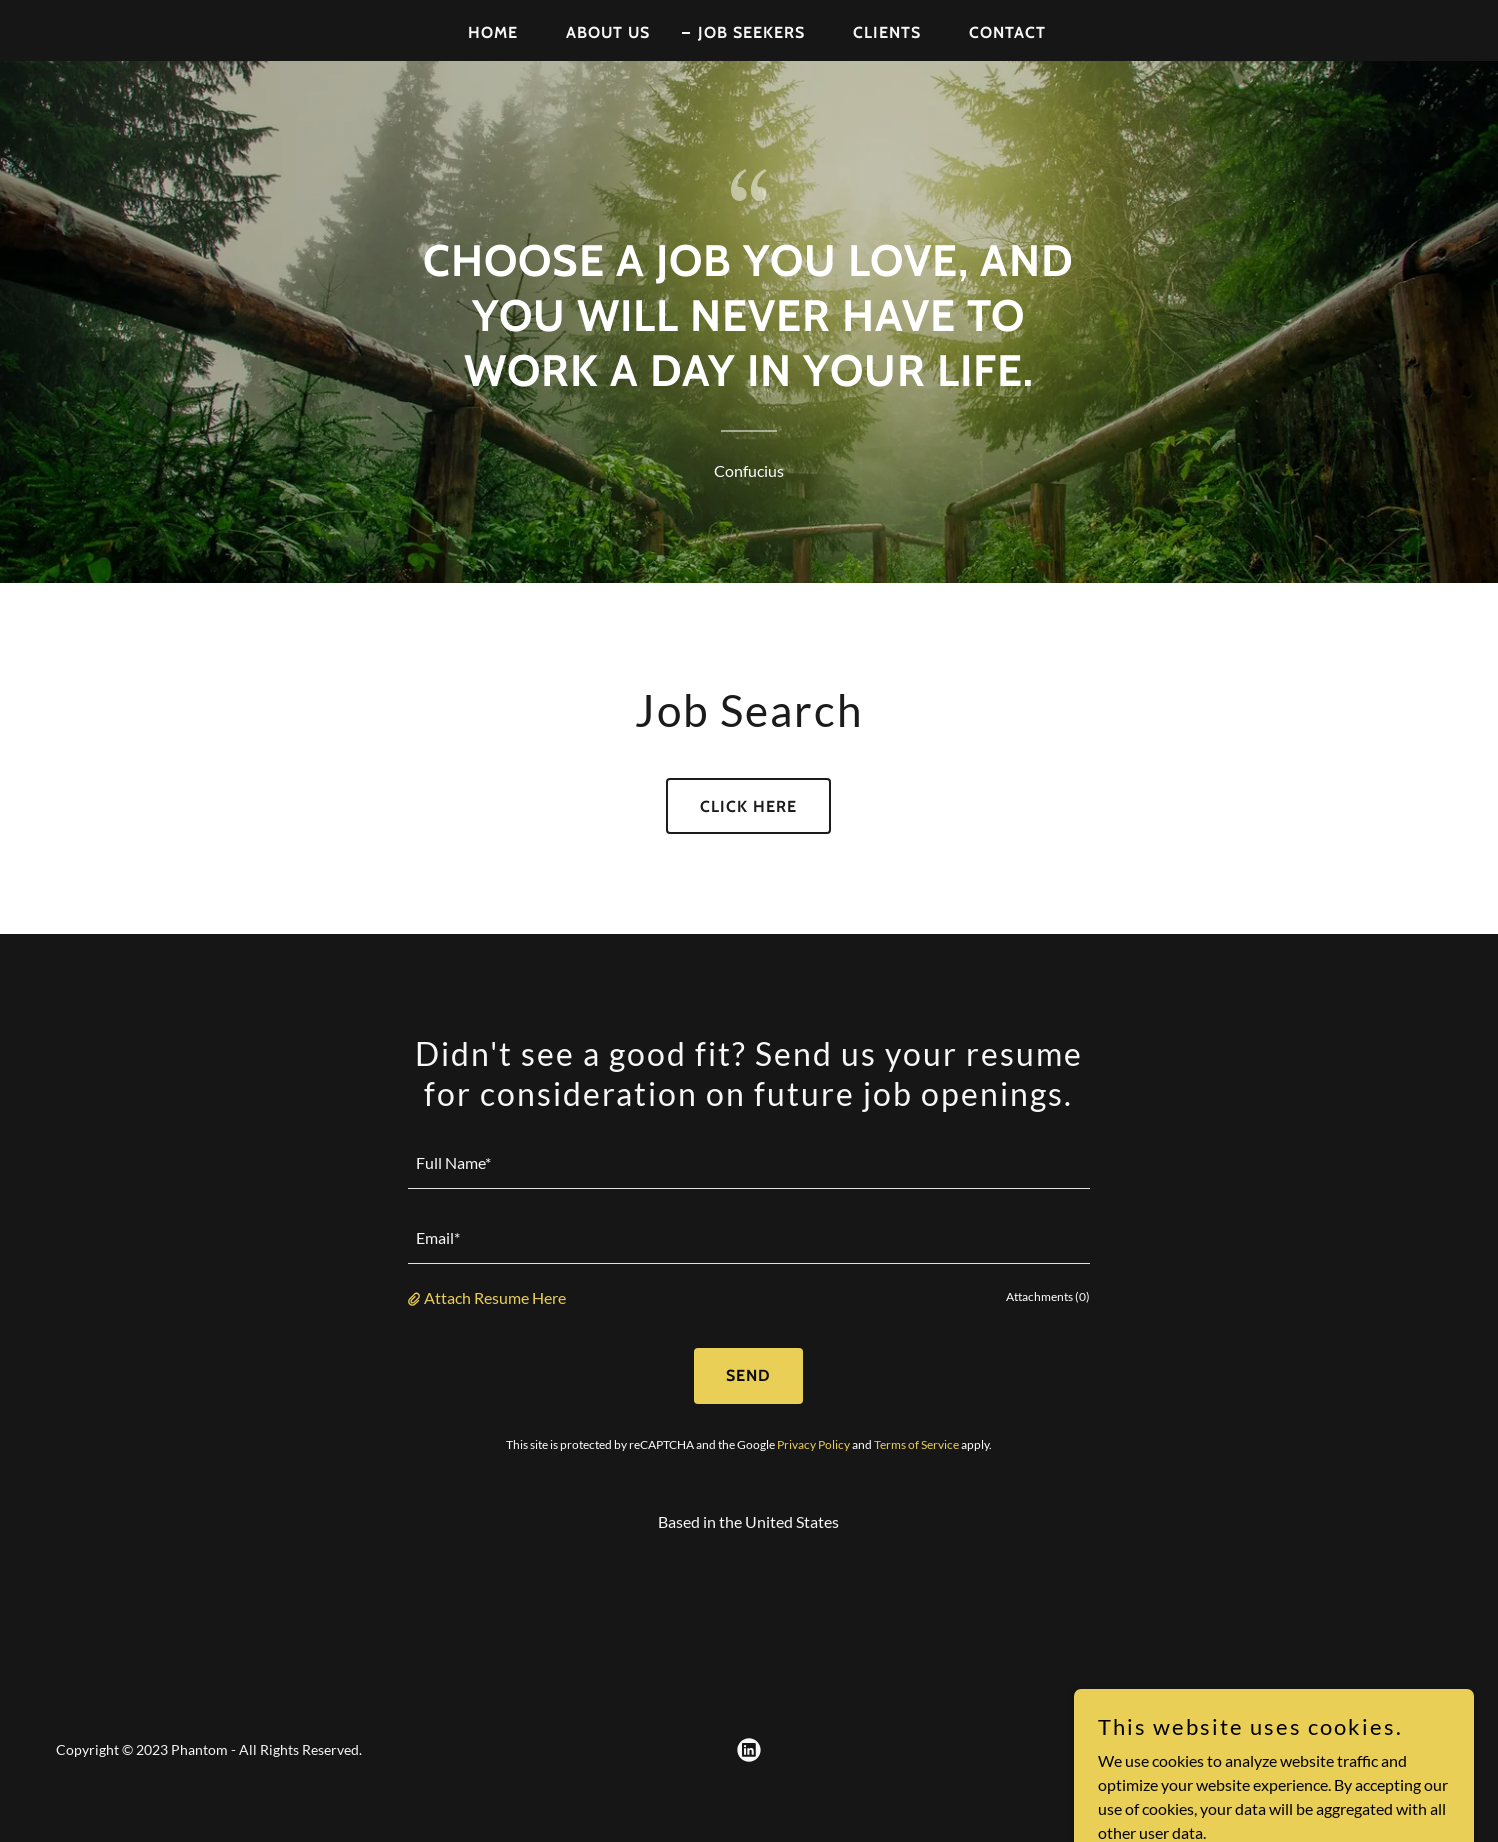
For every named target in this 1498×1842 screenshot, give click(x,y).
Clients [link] (887, 32)
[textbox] (749, 1163)
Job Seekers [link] (751, 32)
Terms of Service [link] (916, 1444)
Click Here (748, 806)
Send (748, 1375)
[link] (749, 1750)
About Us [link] (608, 32)
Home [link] (493, 32)
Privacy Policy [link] (813, 1444)
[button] (416, 1298)
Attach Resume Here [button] (495, 1297)
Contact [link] (1007, 32)
